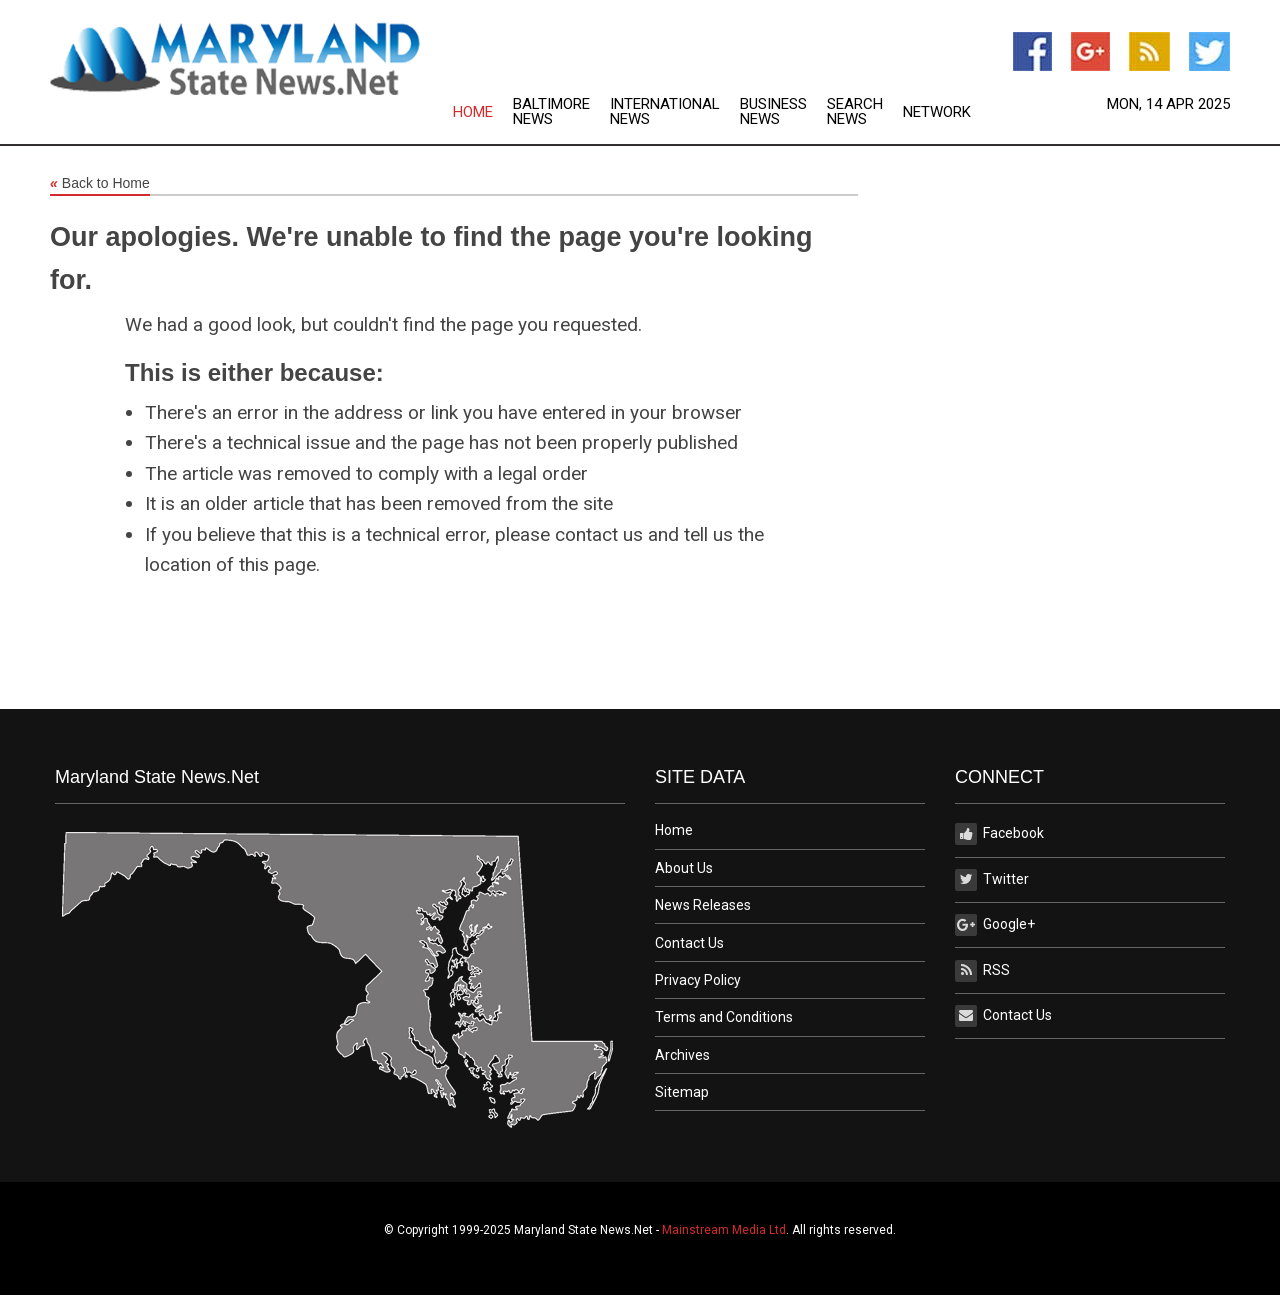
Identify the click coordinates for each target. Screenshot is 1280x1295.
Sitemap (682, 1092)
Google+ (995, 925)
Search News (855, 112)
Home (473, 112)
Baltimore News (551, 112)
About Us (684, 868)
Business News (773, 112)
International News (665, 112)
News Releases (703, 905)
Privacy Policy (698, 980)
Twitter (992, 880)
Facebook (999, 834)
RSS (982, 971)
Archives (682, 1055)
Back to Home (100, 184)
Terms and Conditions (724, 1017)
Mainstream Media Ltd (724, 1230)
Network (937, 112)
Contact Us (689, 943)
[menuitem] (483, 112)
